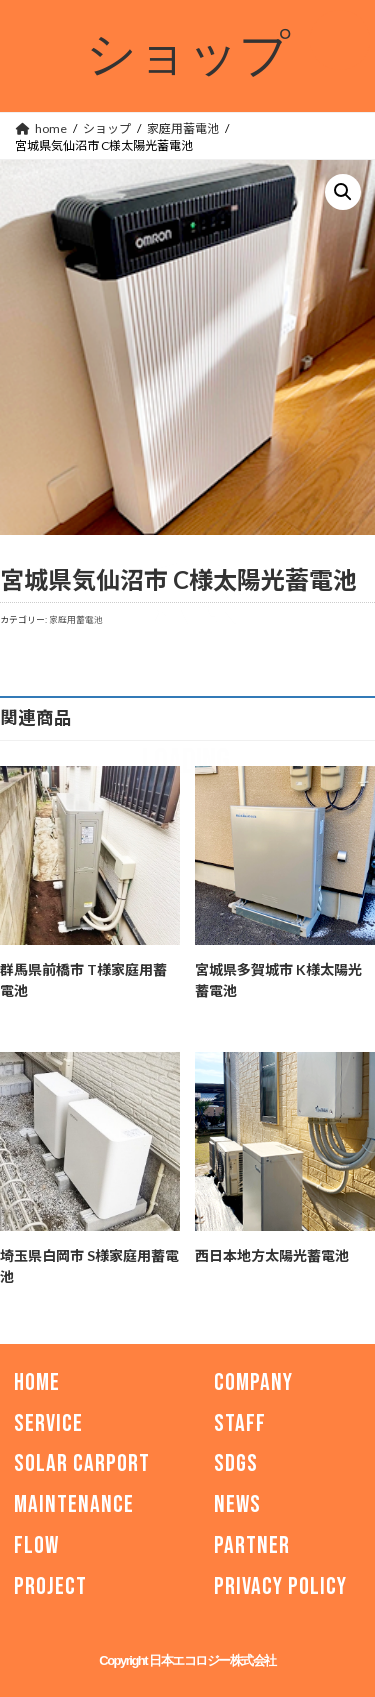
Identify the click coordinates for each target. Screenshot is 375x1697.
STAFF (240, 1423)
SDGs (236, 1463)
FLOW (36, 1545)
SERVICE (48, 1423)
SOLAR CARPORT (82, 1463)
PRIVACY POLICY (280, 1586)
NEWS (237, 1504)
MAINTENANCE (74, 1504)
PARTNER (252, 1545)
